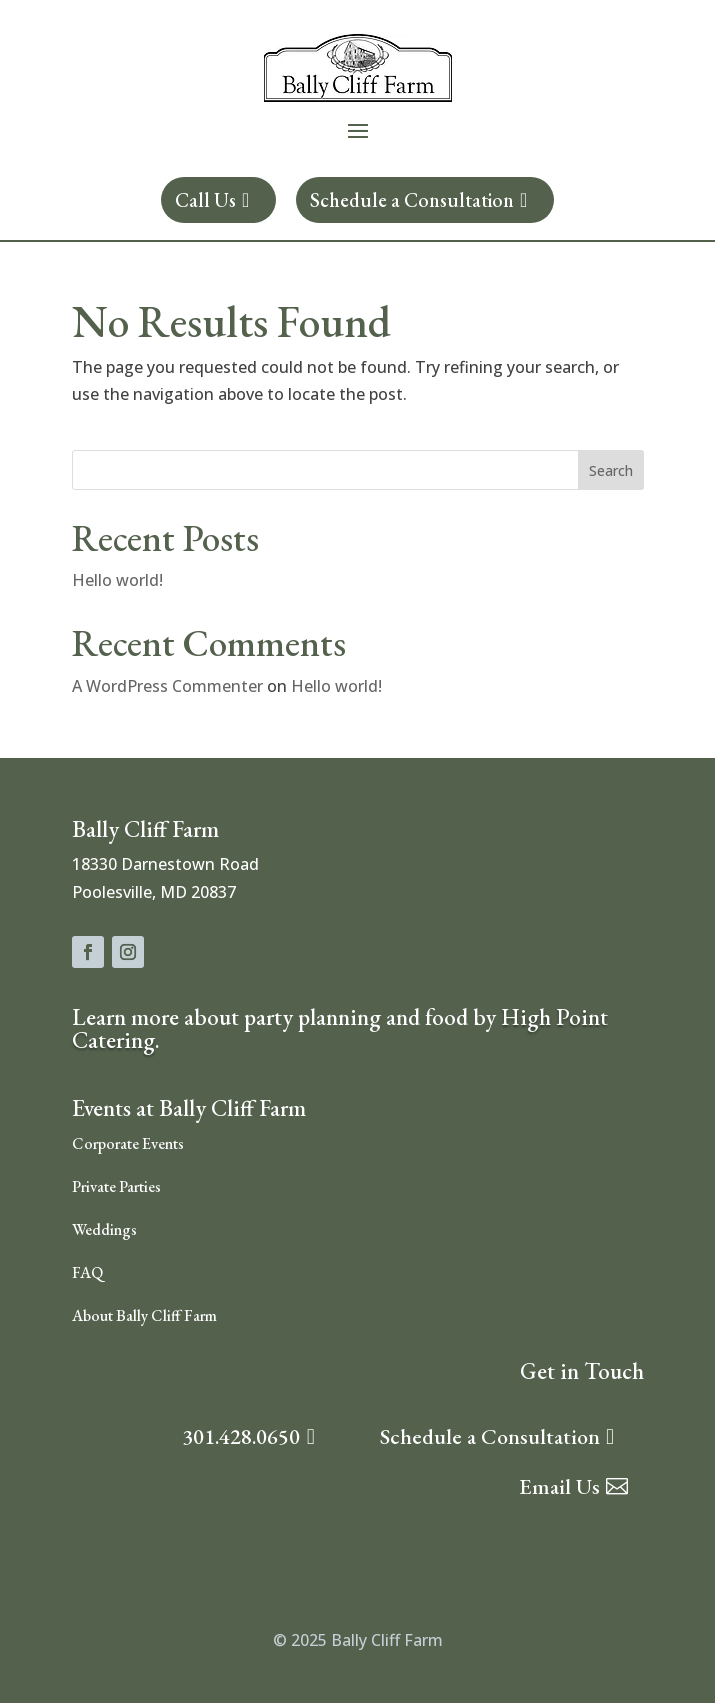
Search (611, 470)
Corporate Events (128, 1143)
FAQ (87, 1272)
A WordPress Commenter (167, 686)
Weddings (104, 1229)
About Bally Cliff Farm (144, 1315)
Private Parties (116, 1186)
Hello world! (117, 580)
